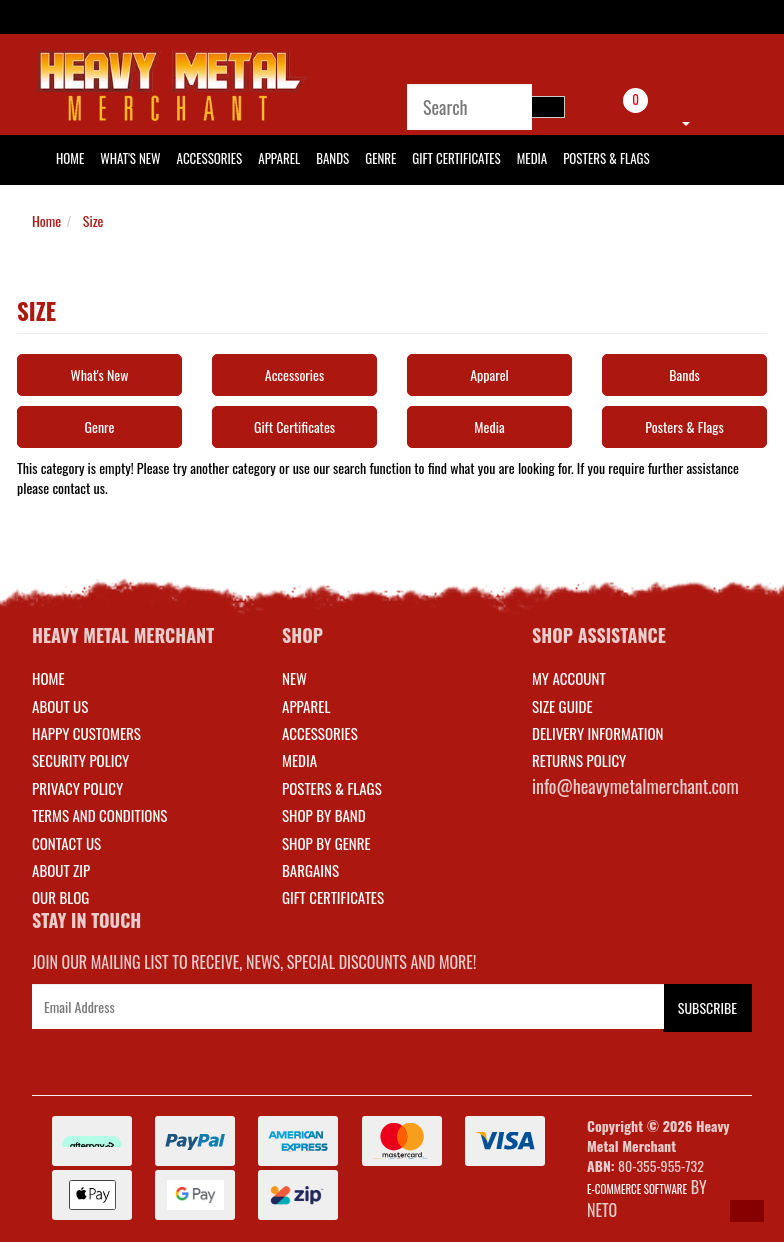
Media (532, 158)
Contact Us (66, 843)
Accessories (210, 158)
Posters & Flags (606, 158)
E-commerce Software (637, 1189)
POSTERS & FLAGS (332, 788)
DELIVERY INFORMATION (598, 733)
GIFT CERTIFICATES (333, 897)
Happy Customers (86, 733)
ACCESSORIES (320, 733)
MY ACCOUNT (569, 678)
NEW (294, 678)
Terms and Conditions (99, 815)
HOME (70, 158)
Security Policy (80, 760)
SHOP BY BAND (324, 815)
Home (46, 220)
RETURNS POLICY (579, 760)
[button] (747, 1211)
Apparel (279, 158)
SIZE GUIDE (562, 706)
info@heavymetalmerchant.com (635, 786)
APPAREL (306, 706)
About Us (60, 706)
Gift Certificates (456, 158)
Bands (332, 158)
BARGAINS (310, 870)
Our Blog (60, 897)
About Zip (61, 870)
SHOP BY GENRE (326, 843)
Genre (380, 158)
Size (93, 220)
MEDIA (299, 760)
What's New (130, 158)
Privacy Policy (77, 788)
